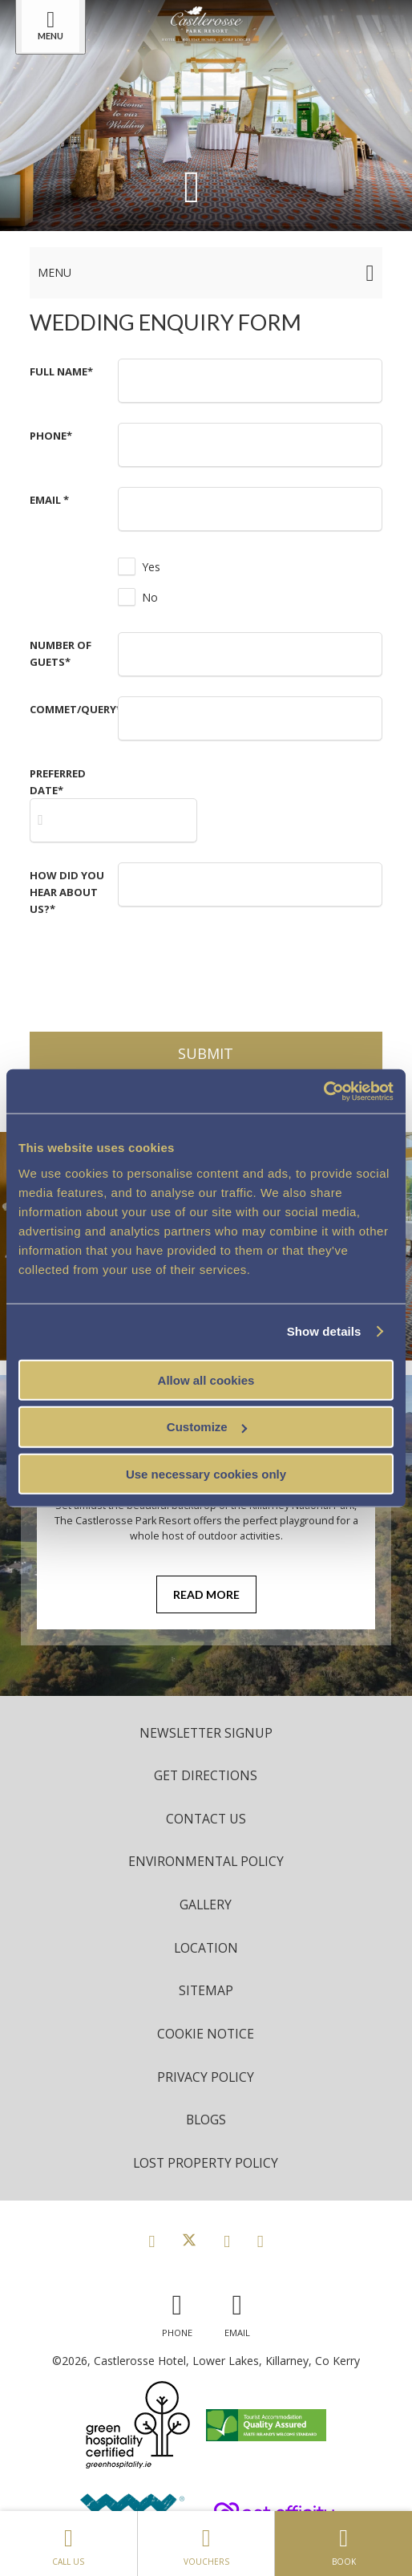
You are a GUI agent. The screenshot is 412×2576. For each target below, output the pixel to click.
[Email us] (237, 2311)
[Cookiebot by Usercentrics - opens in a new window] (323, 1091)
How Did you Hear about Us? (67, 892)
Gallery (206, 1904)
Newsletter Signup (206, 1733)
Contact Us (206, 1819)
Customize (207, 1427)
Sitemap (206, 1990)
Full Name (61, 371)
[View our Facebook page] (151, 2240)
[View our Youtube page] (260, 2240)
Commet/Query (76, 709)
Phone (51, 435)
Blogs (206, 2119)
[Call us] (177, 2311)
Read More (206, 1594)
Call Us (68, 2543)
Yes (151, 566)
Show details (324, 1331)
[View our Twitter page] (189, 2240)
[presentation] (240, 968)
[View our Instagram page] (227, 2240)
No (150, 597)
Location (206, 1948)
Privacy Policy (205, 2077)
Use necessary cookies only (206, 1474)
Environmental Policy (206, 1861)
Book (343, 2543)
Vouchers (206, 2543)
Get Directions (205, 1775)
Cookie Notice (205, 2034)
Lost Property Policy (205, 2163)
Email (49, 500)
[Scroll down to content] (192, 185)
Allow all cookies (206, 1379)
